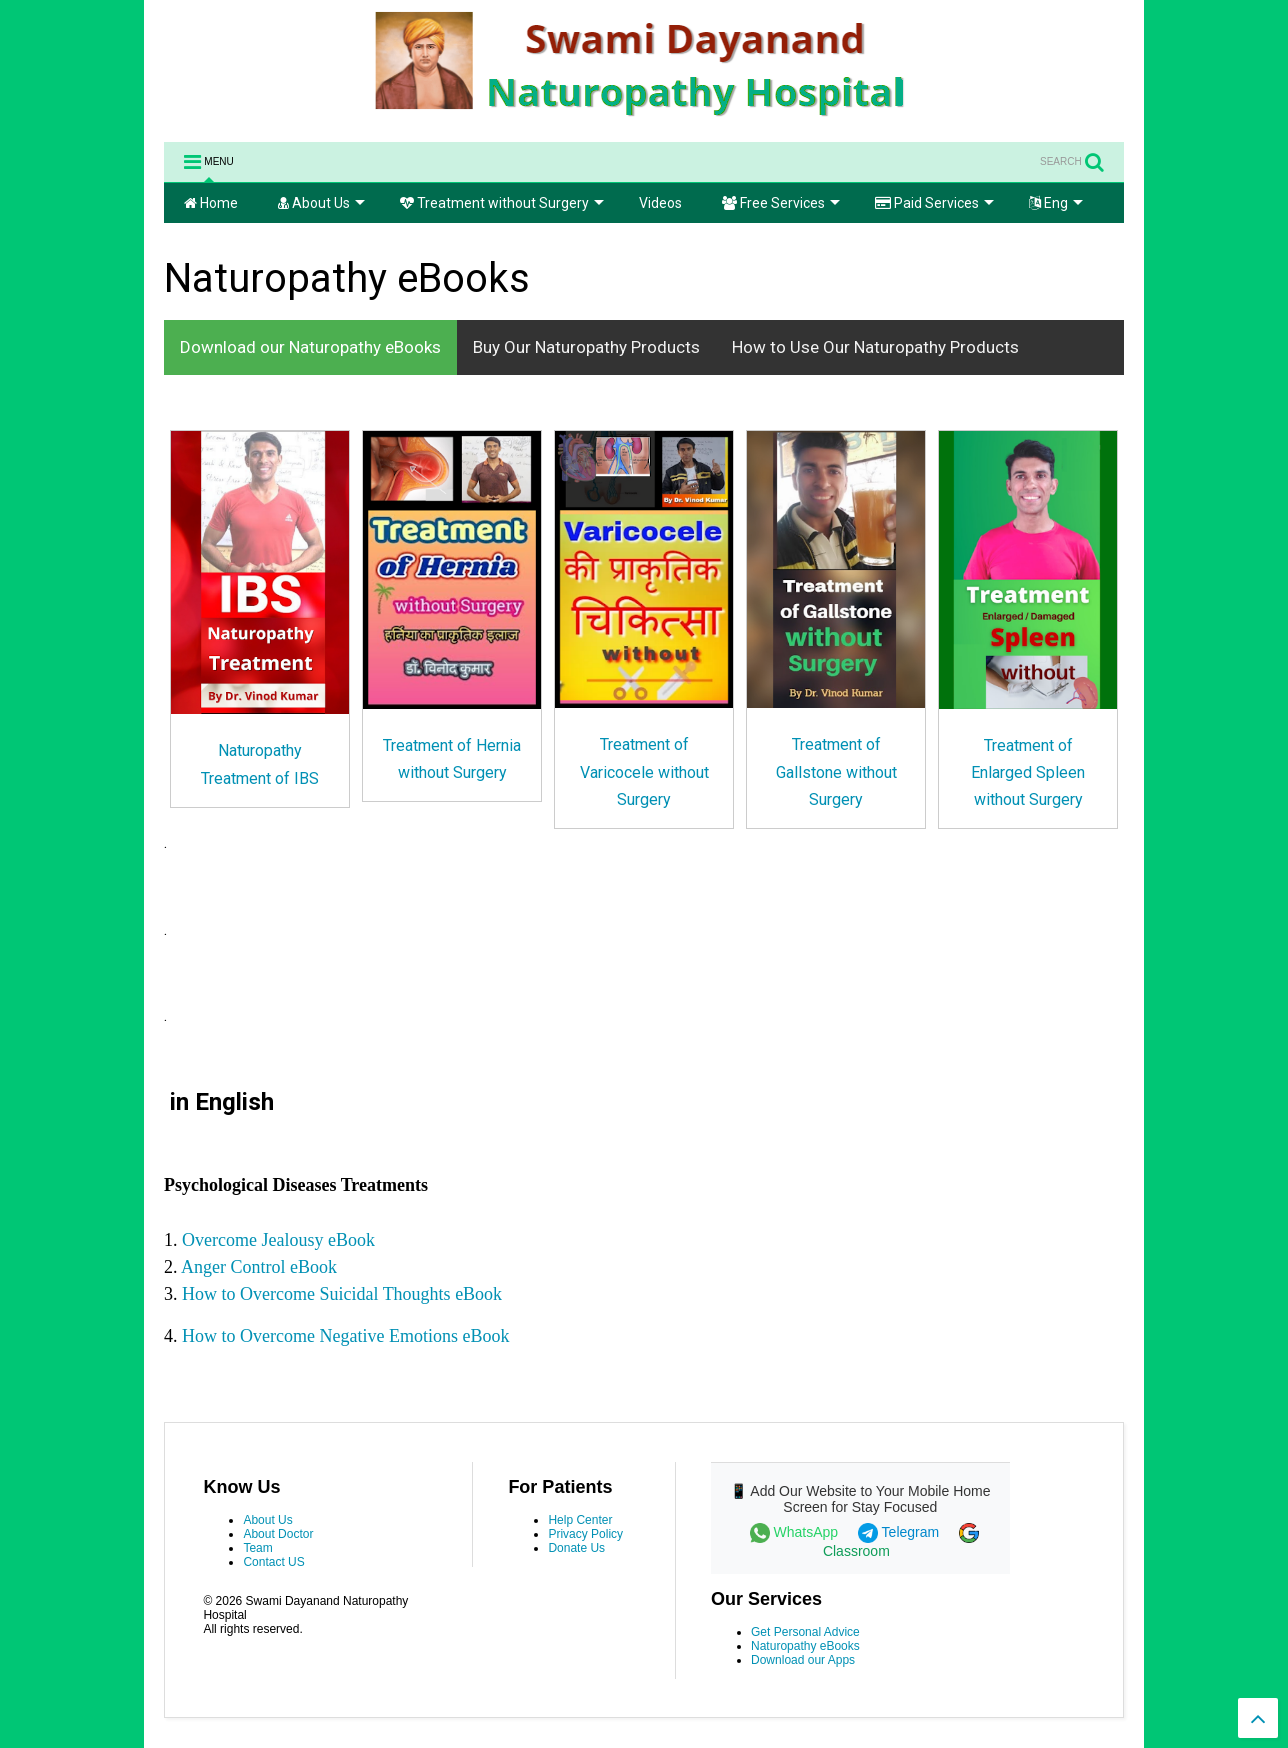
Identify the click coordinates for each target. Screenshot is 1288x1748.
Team (257, 1548)
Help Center (580, 1520)
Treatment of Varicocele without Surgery (644, 771)
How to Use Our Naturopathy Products (875, 347)
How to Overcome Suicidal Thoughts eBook (342, 1294)
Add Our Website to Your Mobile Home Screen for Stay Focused (870, 1499)
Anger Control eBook (261, 1267)
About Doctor (278, 1534)
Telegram (900, 1532)
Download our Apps (803, 1660)
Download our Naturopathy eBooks (310, 347)
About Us (321, 203)
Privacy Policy (585, 1534)
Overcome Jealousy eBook (278, 1240)
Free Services (781, 203)
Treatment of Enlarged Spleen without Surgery (1028, 772)
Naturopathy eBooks (805, 1646)
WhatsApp (796, 1532)
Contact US (273, 1562)
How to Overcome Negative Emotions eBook (345, 1336)
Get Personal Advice (805, 1632)
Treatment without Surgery (502, 203)
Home (211, 203)
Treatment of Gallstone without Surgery (836, 771)
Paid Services (934, 203)
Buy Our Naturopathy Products (586, 347)
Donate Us (576, 1548)
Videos (660, 203)
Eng (1056, 203)
